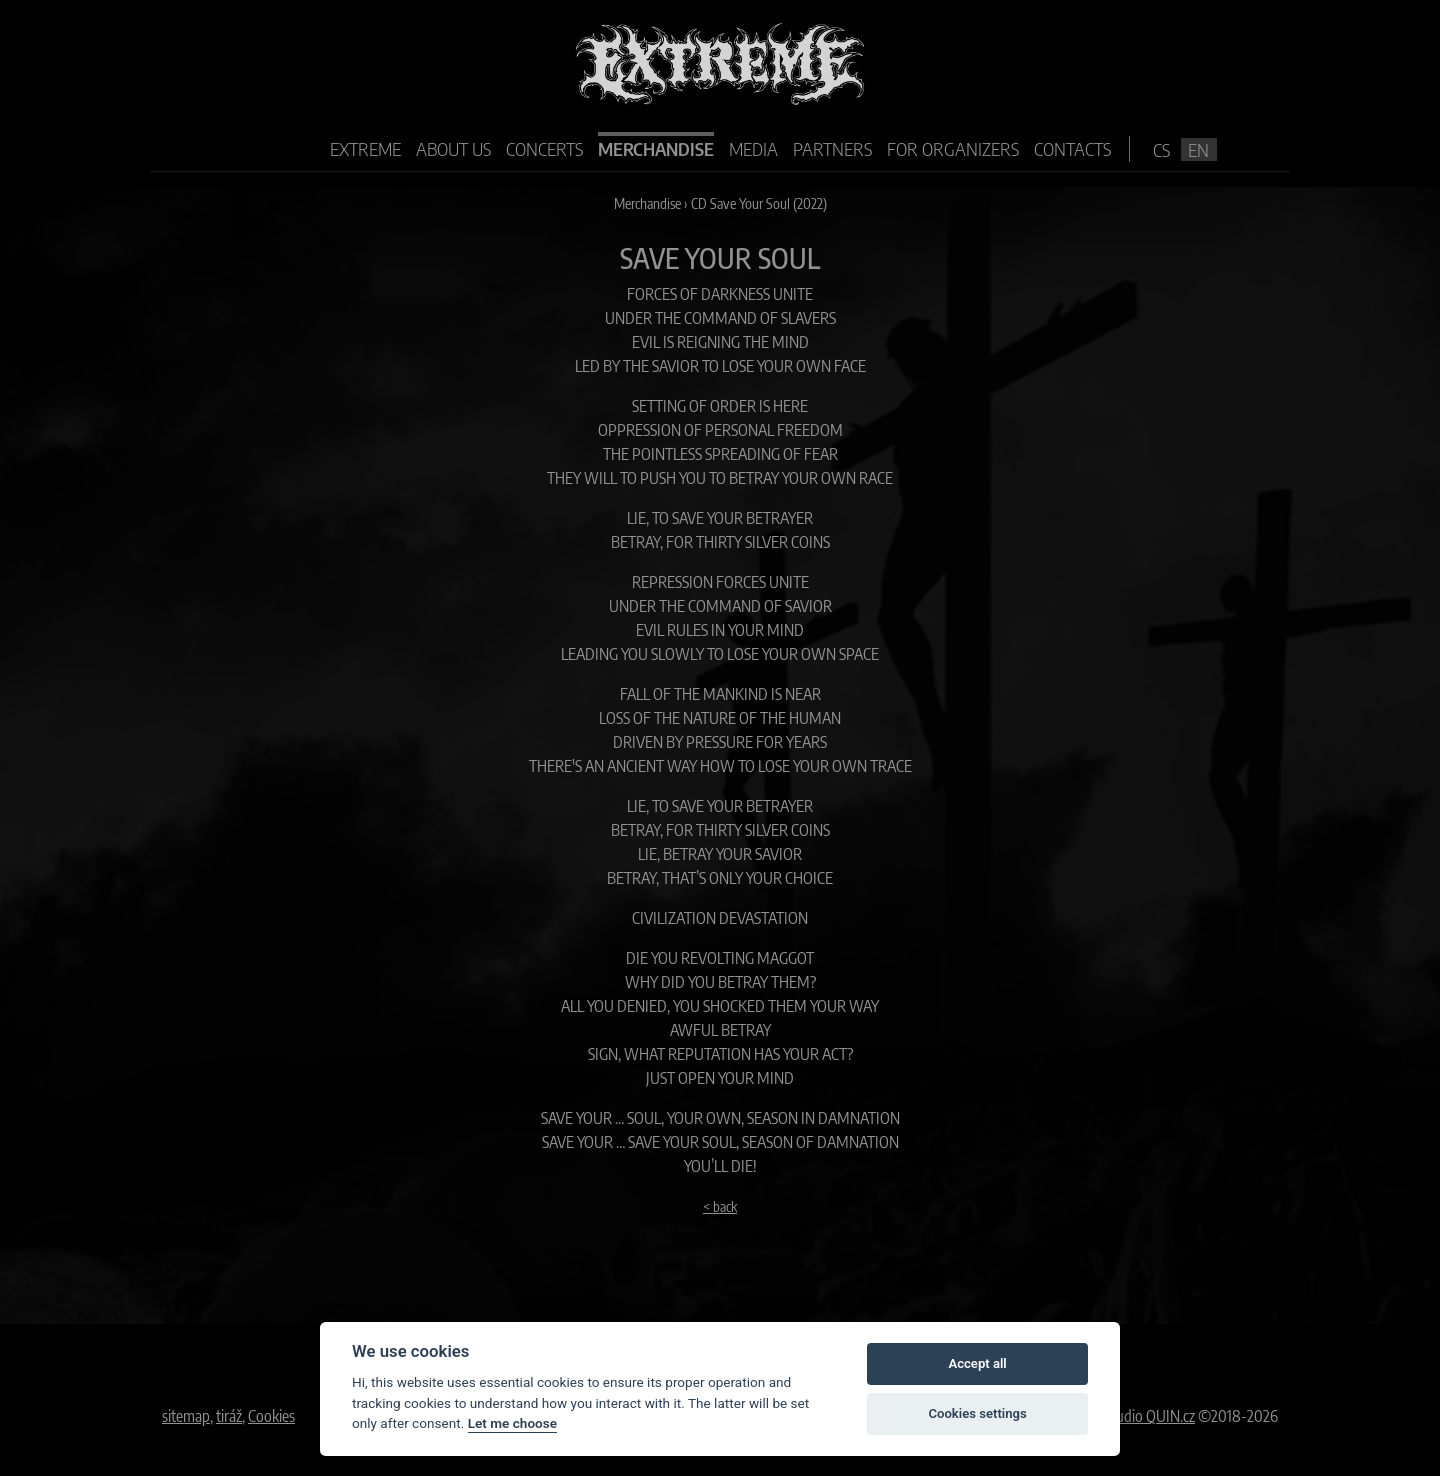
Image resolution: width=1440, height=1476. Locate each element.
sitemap (186, 1416)
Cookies (271, 1416)
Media (753, 148)
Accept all (977, 1363)
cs (1161, 149)
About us (453, 148)
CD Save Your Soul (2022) (759, 203)
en (1198, 149)
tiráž (229, 1416)
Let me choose (512, 1423)
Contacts (1072, 148)
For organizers (953, 148)
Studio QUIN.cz (1149, 1416)
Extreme (365, 148)
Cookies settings (977, 1413)
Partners (832, 148)
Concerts (544, 148)
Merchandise (656, 148)
